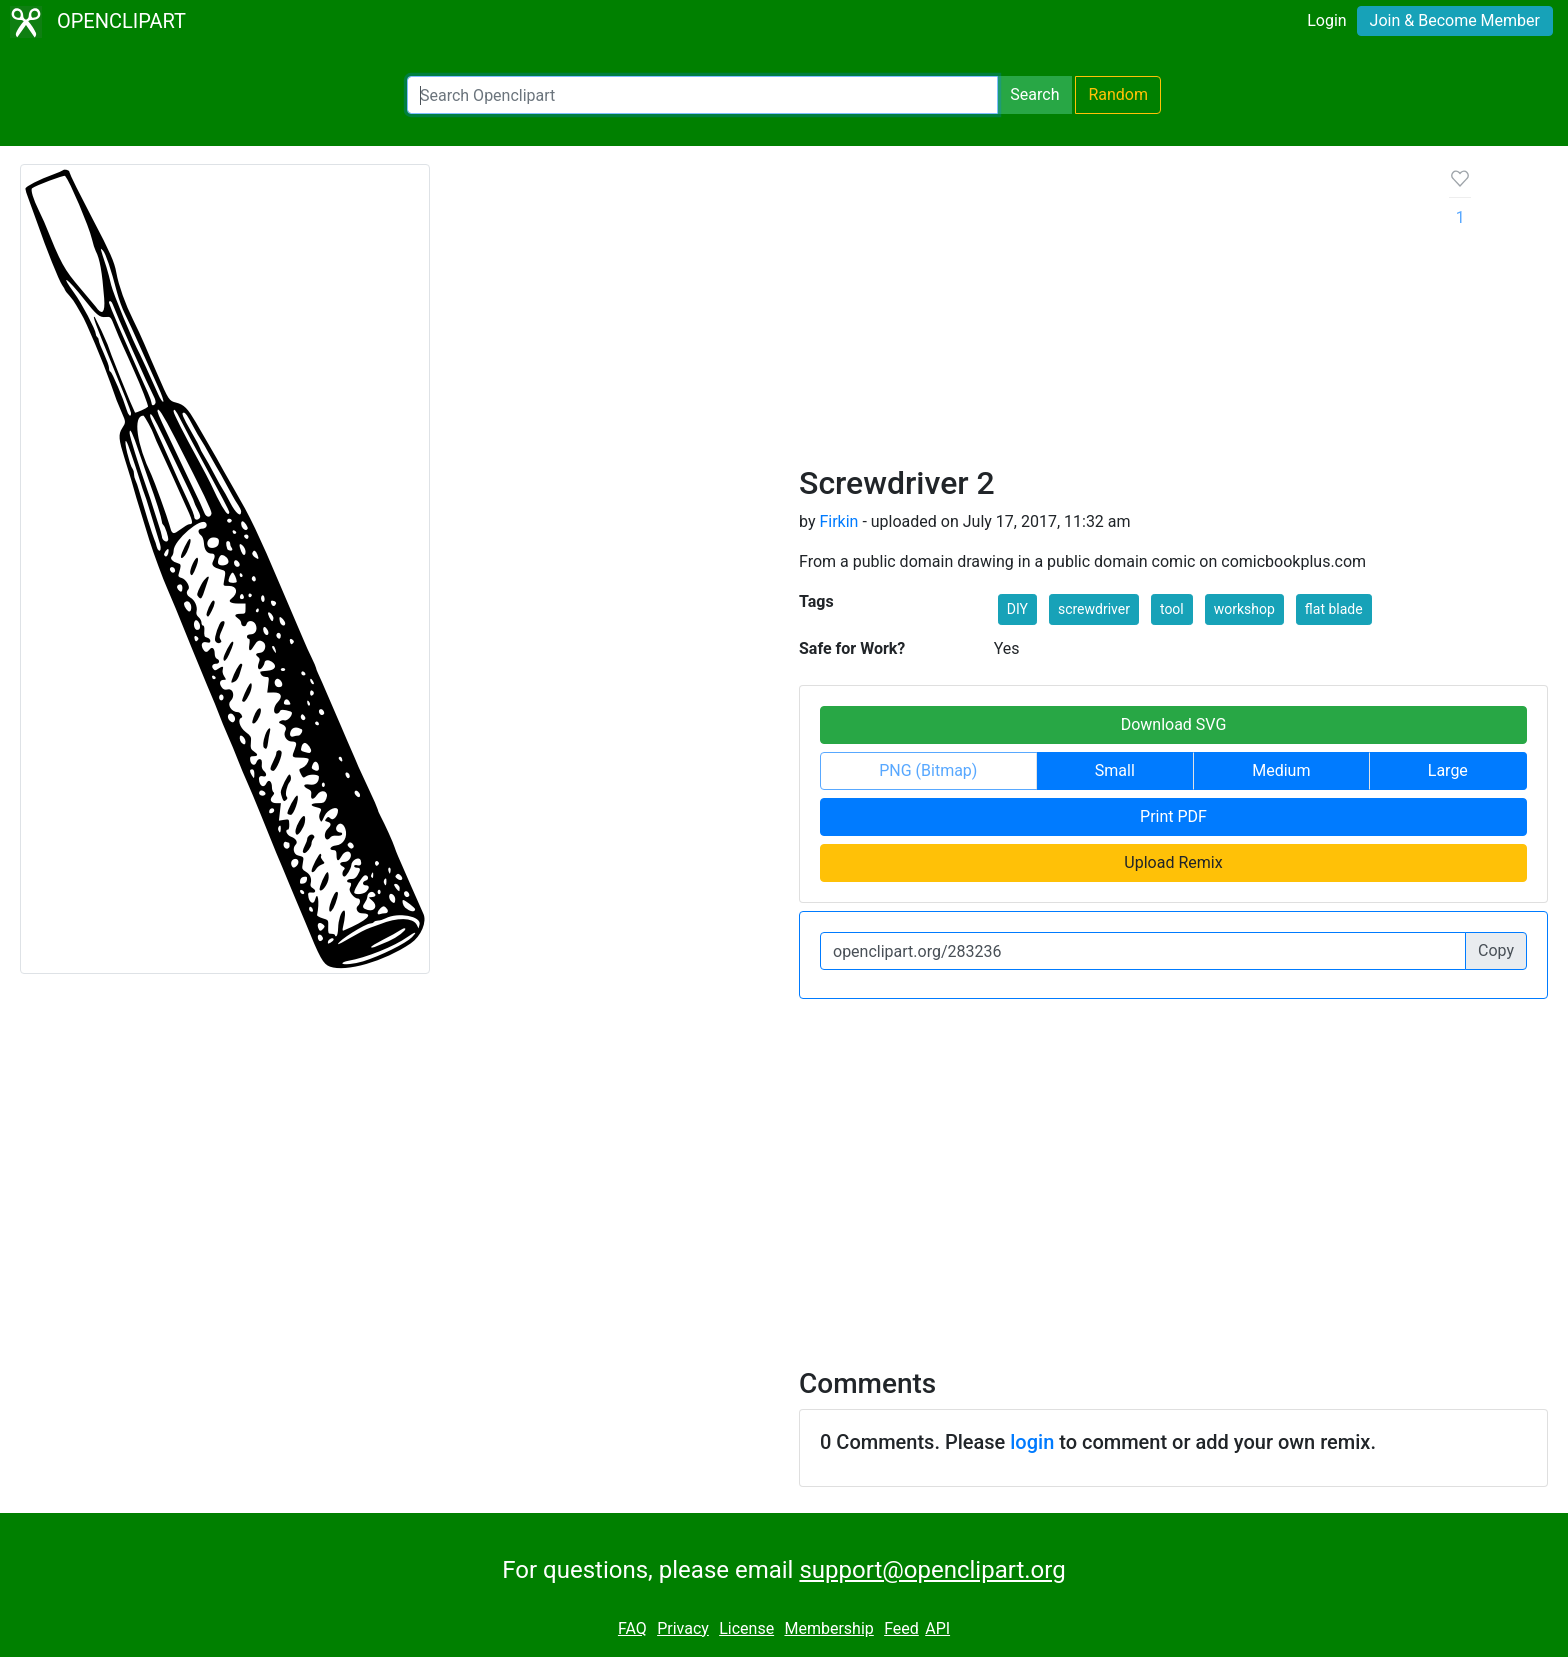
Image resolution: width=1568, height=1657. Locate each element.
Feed (901, 1628)
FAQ (632, 1628)
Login (1326, 20)
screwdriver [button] (1094, 609)
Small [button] (1115, 770)
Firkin (838, 521)
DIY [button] (1017, 609)
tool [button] (1172, 609)
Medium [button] (1281, 770)
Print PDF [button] (1173, 816)
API (937, 1628)
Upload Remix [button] (1173, 862)
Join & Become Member (1455, 20)
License (746, 1628)
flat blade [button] (1334, 609)
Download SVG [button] (1174, 724)
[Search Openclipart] (702, 95)
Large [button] (1448, 770)
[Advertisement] (1108, 314)
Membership (828, 1628)
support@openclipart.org (932, 1570)
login (1032, 1442)
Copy (1496, 950)
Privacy (683, 1628)
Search (1034, 94)
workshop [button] (1244, 609)
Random (1118, 94)
